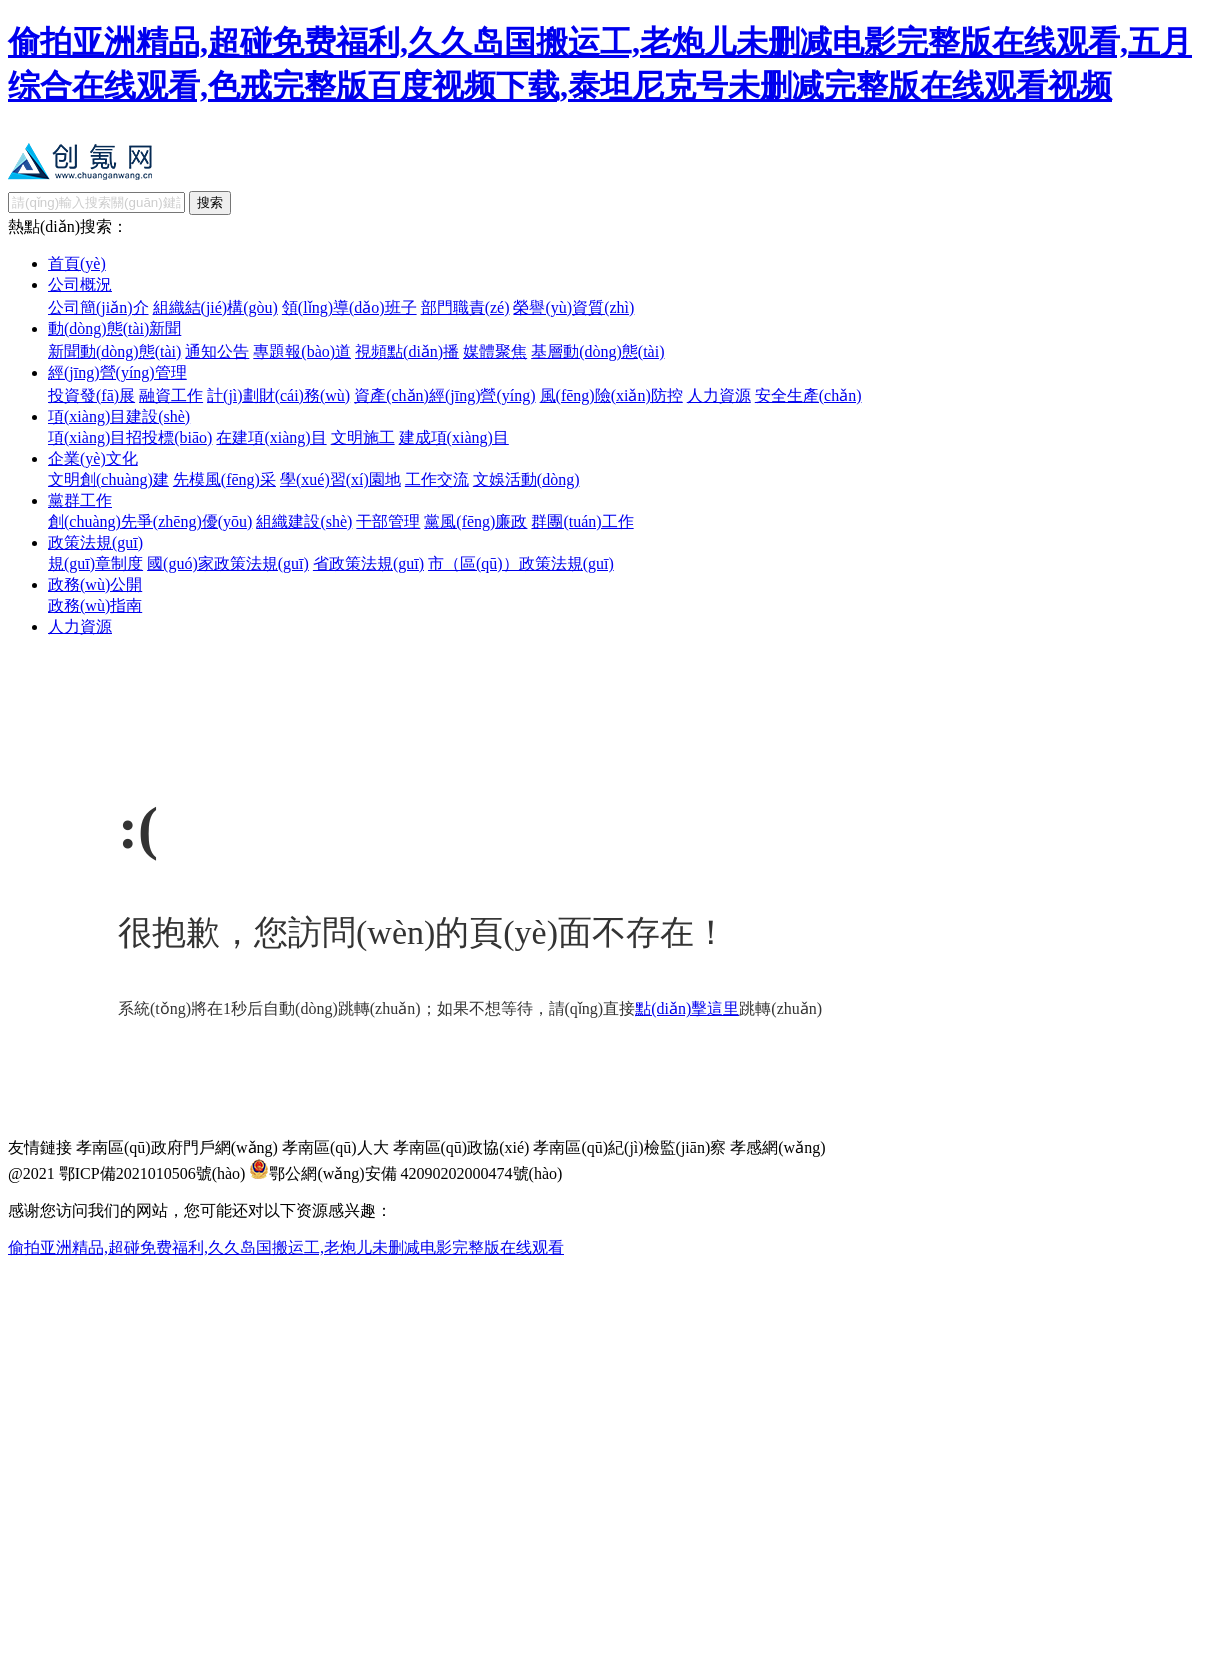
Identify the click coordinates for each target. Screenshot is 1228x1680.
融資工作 (171, 395)
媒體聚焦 (495, 351)
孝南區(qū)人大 (335, 1147)
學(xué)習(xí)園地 (340, 479)
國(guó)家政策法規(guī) (228, 563)
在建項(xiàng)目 (271, 437)
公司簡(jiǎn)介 (98, 307)
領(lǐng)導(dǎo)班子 (349, 307)
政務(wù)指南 (95, 605)
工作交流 (437, 479)
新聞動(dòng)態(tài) (114, 351)
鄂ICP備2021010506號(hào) (152, 1173)
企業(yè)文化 (93, 458)
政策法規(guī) (95, 542)
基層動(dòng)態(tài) (597, 351)
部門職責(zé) (465, 307)
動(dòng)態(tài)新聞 (114, 328)
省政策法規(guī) (368, 563)
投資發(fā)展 (91, 395)
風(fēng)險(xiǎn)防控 (611, 395)
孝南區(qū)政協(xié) (461, 1147)
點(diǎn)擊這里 (687, 1008)
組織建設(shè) (304, 521)
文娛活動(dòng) (526, 479)
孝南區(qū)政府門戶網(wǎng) (177, 1147)
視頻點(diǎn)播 (407, 351)
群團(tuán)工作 (582, 521)
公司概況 (80, 284)
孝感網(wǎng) (777, 1147)
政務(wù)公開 (95, 584)
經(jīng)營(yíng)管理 (117, 372)
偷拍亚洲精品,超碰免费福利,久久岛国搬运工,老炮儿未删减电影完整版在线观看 (286, 1247)
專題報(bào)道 (302, 351)
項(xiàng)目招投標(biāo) (130, 437)
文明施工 (363, 437)
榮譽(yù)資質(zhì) (573, 307)
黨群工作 (80, 500)
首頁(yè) (77, 263)
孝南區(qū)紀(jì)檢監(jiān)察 (629, 1147)
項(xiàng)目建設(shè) (119, 416)
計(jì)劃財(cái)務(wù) (278, 395)
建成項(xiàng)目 (454, 437)
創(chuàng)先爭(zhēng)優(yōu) (150, 521)
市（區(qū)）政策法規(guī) (521, 563)
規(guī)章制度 (95, 563)
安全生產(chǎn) (808, 395)
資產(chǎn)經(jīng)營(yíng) (444, 395)
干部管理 (388, 521)
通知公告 (217, 351)
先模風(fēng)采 (224, 479)
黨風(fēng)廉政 (475, 521)
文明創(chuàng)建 (108, 479)
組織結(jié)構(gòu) (215, 307)
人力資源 (719, 395)
